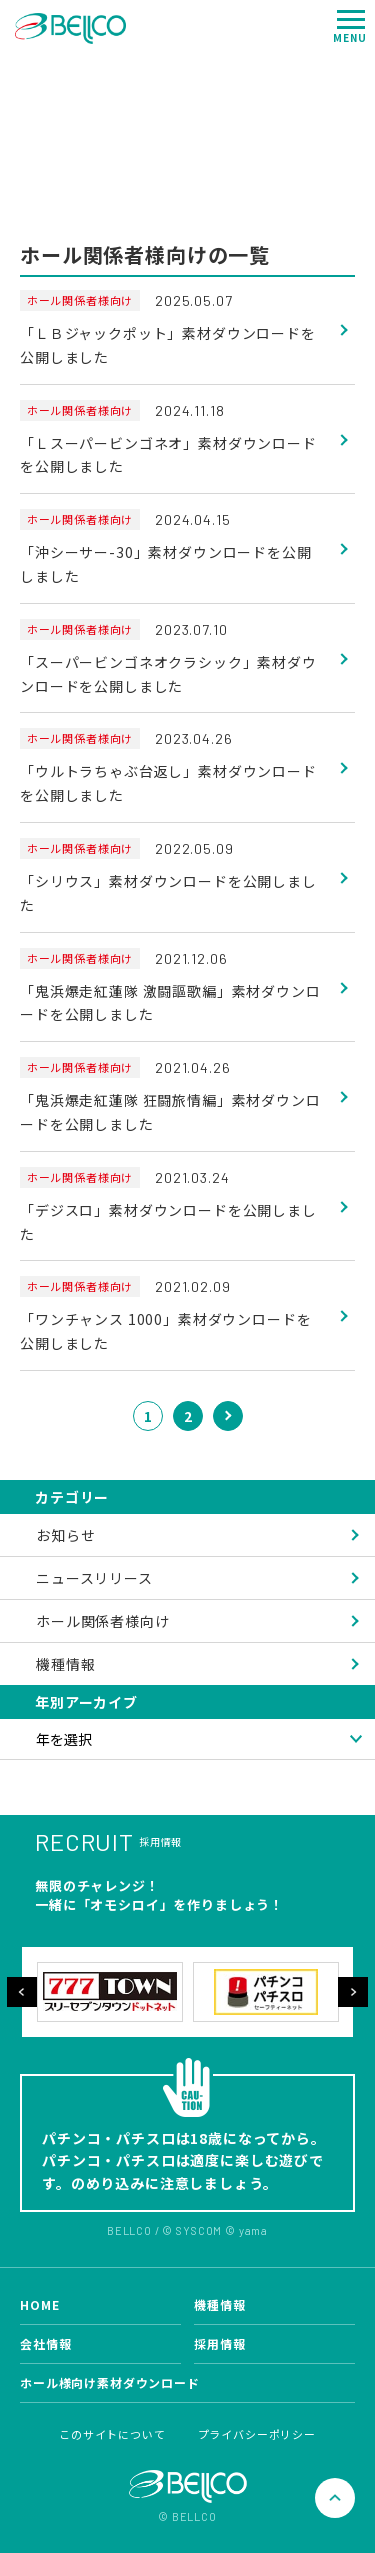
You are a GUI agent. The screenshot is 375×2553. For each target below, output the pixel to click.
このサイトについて (112, 2434)
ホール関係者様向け (103, 1621)
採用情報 (219, 2343)
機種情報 (65, 1664)
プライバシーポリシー (257, 2434)
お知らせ (65, 1535)
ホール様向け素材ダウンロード (110, 2382)
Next (353, 1992)
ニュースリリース (94, 1578)
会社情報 (45, 2343)
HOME (39, 2304)
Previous (22, 1992)
